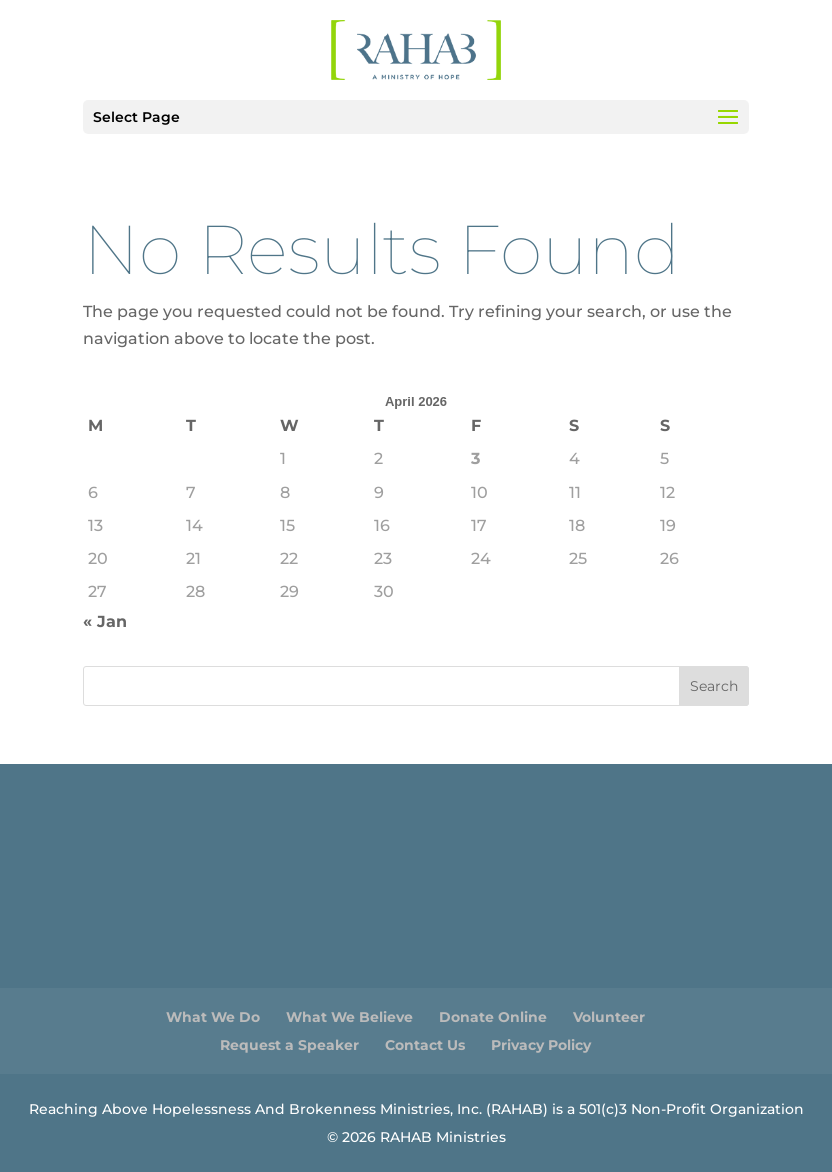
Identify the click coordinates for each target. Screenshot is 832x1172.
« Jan (105, 621)
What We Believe (349, 1017)
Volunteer (609, 1017)
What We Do (213, 1017)
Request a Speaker (289, 1045)
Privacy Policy (541, 1045)
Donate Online (493, 1017)
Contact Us (425, 1045)
